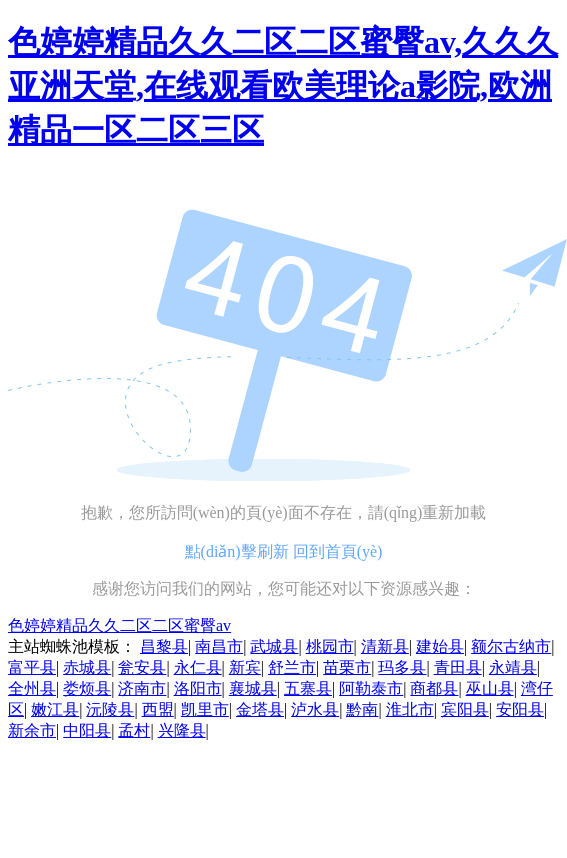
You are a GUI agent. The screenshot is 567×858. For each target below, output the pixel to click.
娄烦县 (87, 688)
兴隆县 (182, 730)
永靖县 (513, 667)
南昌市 (219, 646)
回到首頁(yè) (338, 551)
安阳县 (520, 709)
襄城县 (253, 688)
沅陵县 (110, 709)
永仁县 (198, 667)
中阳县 (87, 730)
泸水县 (315, 709)
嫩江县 (55, 709)
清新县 (385, 646)
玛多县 (402, 667)
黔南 (362, 709)
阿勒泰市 (371, 688)
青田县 (458, 667)
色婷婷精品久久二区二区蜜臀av (119, 625)
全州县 (32, 688)
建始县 (440, 646)
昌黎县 (164, 646)
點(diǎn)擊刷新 (237, 551)
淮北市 (410, 709)
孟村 (134, 730)
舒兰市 (292, 667)
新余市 (32, 730)
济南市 (142, 688)
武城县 (274, 646)
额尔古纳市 (511, 646)
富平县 (32, 667)
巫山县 (490, 688)
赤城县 (87, 667)
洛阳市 (198, 688)
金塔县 (260, 709)
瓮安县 (142, 667)
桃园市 (330, 646)
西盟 (158, 709)
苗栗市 (347, 667)
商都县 (434, 688)
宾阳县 (465, 709)
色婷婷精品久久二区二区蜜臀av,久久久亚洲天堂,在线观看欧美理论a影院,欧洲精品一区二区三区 (283, 86)
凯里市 (205, 709)
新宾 (245, 667)
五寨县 (308, 688)
